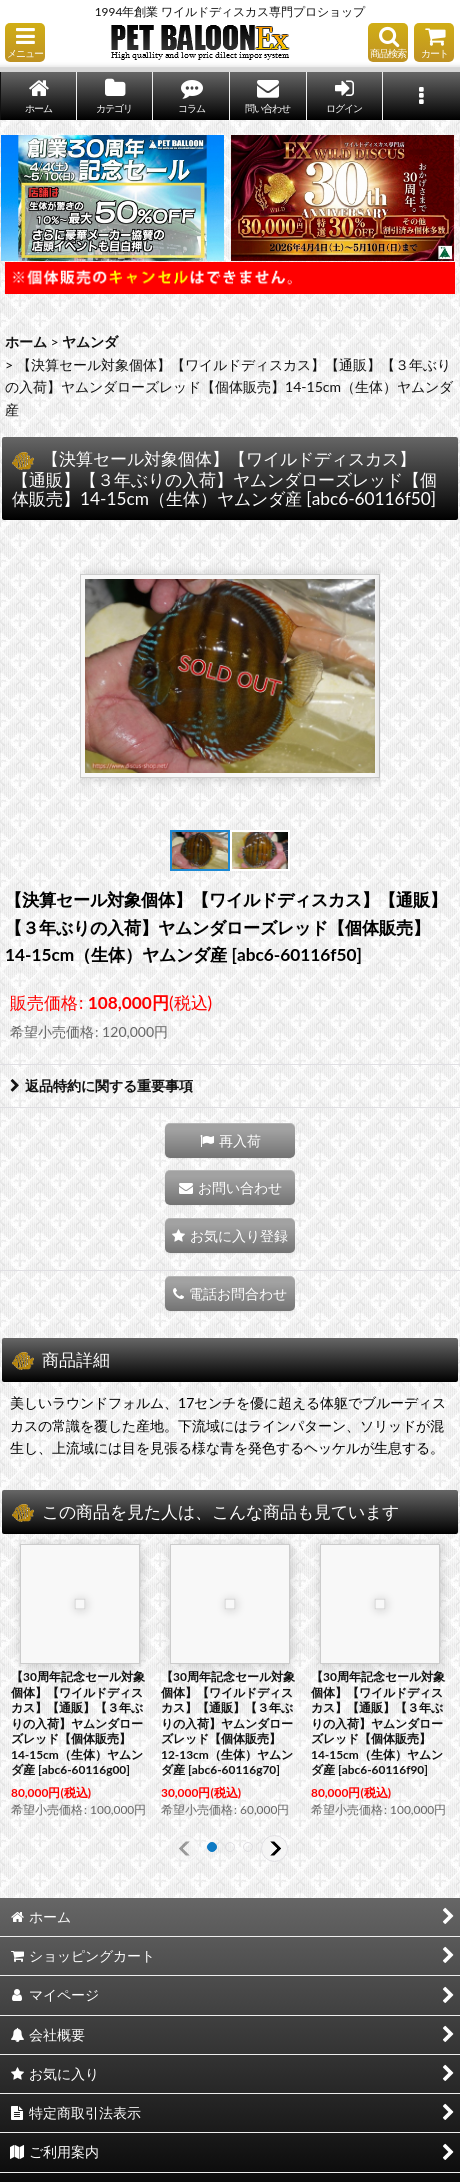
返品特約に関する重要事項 (101, 1085)
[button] (25, 42)
